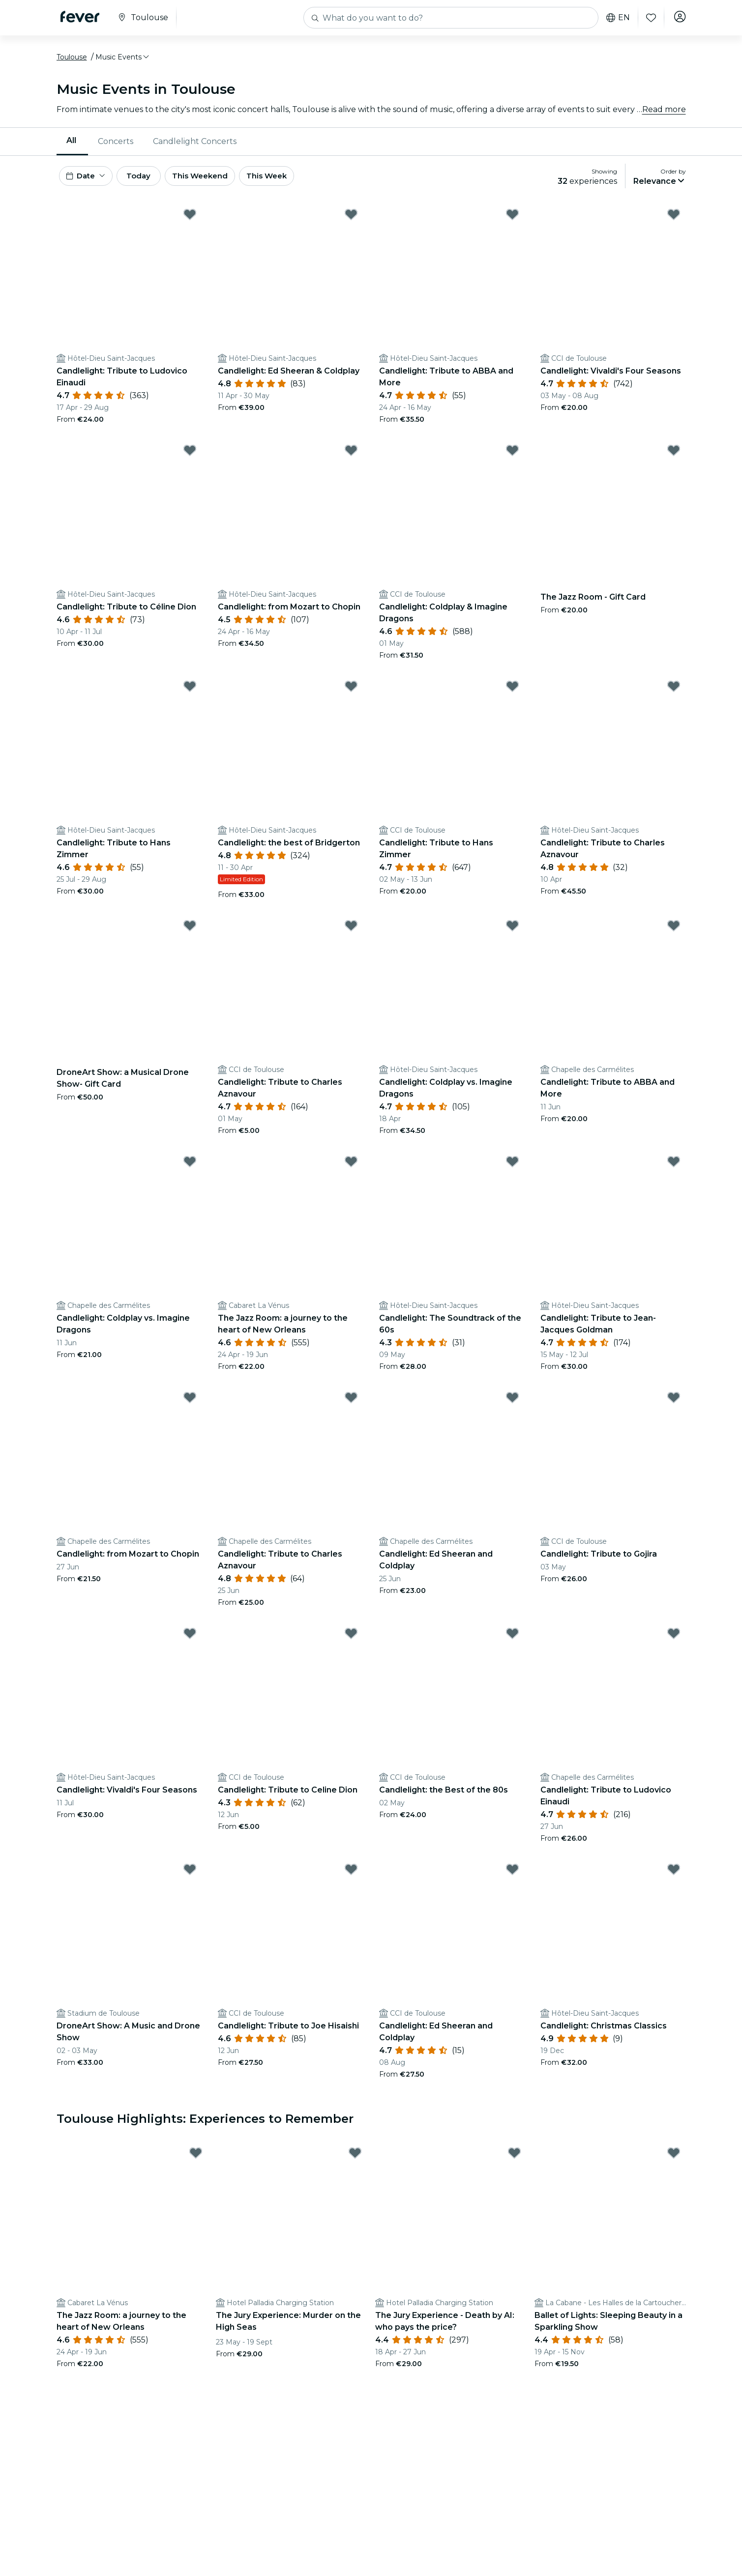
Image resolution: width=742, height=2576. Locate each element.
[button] (122, 60)
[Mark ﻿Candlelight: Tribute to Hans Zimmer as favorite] (512, 693)
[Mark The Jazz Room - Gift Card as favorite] (673, 457)
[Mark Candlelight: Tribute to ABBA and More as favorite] (512, 221)
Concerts (115, 144)
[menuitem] (72, 145)
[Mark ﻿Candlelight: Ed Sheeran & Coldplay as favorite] (351, 221)
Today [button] (149, 181)
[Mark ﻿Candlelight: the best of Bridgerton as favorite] (351, 693)
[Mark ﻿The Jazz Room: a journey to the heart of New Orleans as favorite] (351, 1168)
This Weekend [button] (218, 181)
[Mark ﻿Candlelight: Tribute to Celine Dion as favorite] (351, 1640)
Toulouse (72, 60)
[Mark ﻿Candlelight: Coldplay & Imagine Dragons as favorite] (512, 457)
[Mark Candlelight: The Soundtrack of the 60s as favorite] (512, 1168)
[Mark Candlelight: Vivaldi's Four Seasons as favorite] (189, 1640)
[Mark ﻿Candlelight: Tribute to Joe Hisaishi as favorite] (351, 1876)
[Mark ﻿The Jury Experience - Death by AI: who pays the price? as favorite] (514, 2160)
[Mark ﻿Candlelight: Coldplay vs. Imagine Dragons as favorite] (512, 932)
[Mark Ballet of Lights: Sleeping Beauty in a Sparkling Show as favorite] (673, 2160)
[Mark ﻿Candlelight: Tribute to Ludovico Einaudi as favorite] (189, 221)
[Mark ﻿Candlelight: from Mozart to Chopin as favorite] (351, 457)
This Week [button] (290, 181)
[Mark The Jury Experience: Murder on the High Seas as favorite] (355, 2160)
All (71, 144)
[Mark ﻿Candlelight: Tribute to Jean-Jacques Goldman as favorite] (673, 1168)
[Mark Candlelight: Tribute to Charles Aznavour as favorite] (673, 693)
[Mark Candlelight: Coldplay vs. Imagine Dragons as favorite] (189, 1168)
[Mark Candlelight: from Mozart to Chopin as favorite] (189, 1404)
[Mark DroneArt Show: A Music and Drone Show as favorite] (189, 1876)
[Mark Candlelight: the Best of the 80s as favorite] (512, 1640)
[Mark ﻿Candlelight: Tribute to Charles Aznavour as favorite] (351, 932)
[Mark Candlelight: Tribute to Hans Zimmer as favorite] (189, 693)
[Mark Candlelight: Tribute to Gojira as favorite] (673, 1404)
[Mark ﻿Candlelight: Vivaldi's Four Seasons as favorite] (673, 221)
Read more (664, 112)
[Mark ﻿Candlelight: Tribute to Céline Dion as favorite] (189, 457)
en (616, 17)
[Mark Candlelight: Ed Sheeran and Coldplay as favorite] (512, 1404)
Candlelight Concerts (195, 144)
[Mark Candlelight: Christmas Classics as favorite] (673, 1876)
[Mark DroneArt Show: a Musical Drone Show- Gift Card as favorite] (189, 932)
